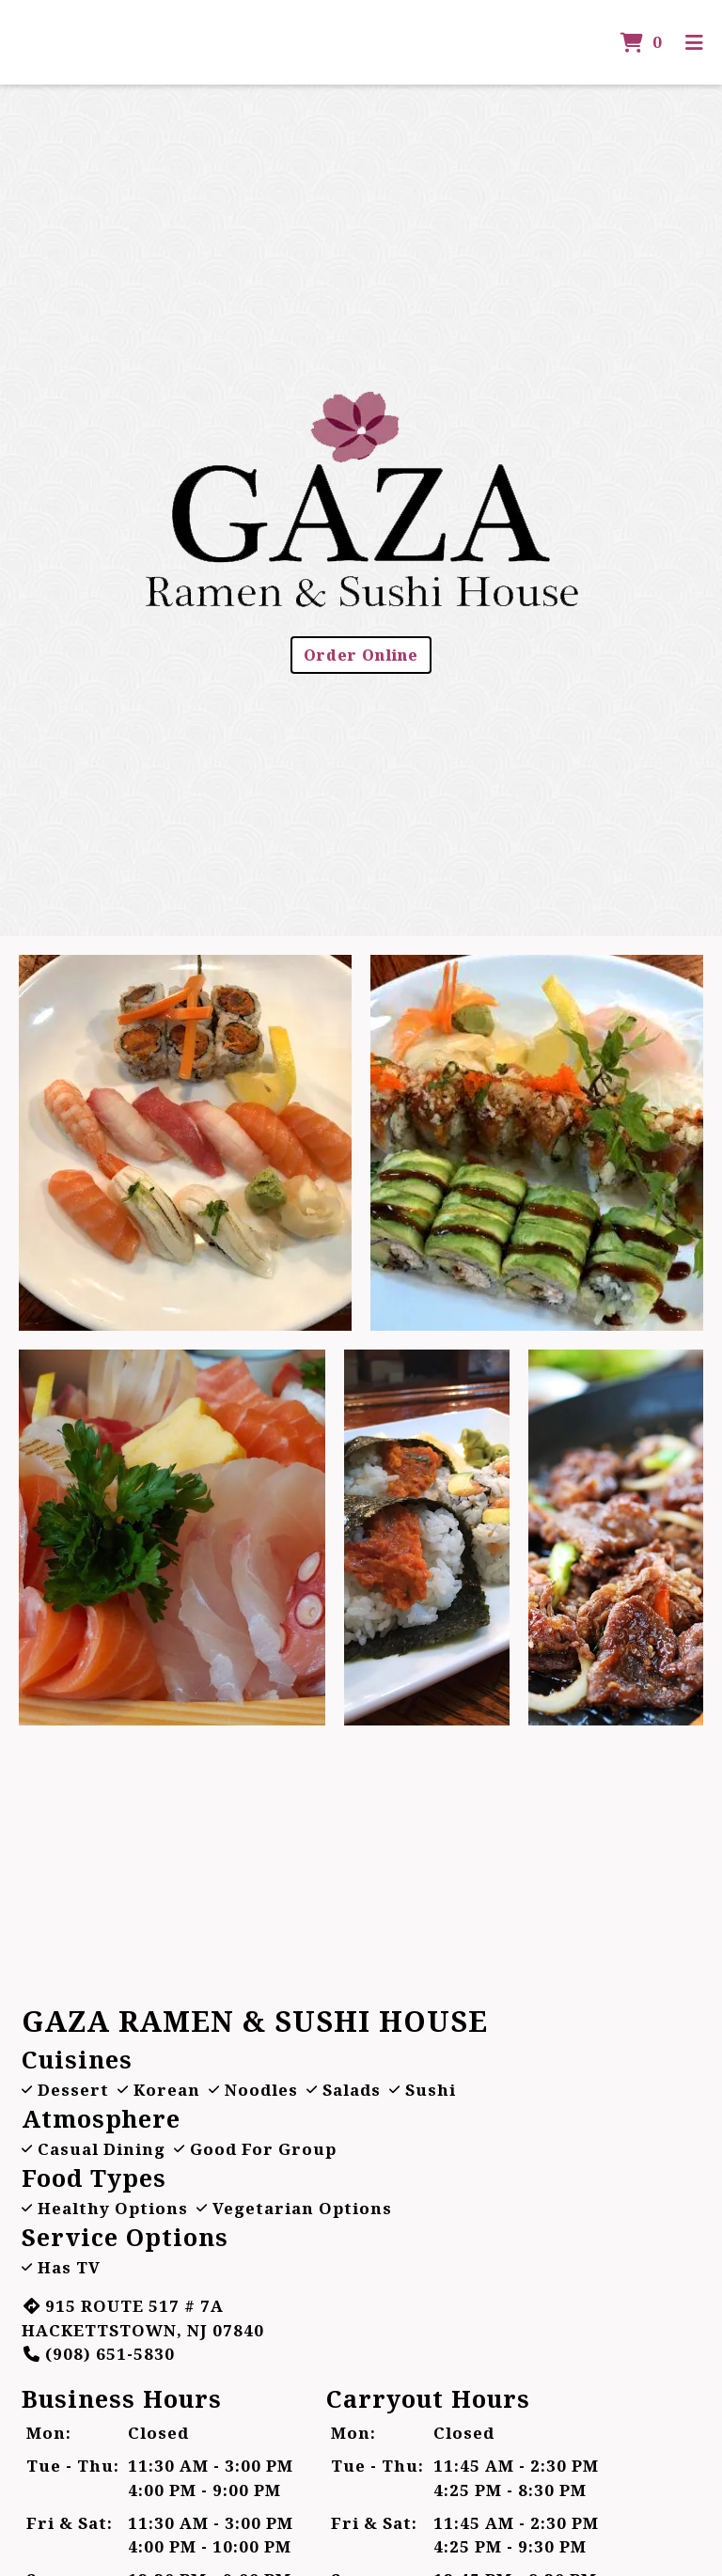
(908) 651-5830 (98, 2354)
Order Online (361, 655)
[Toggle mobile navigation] (694, 42)
